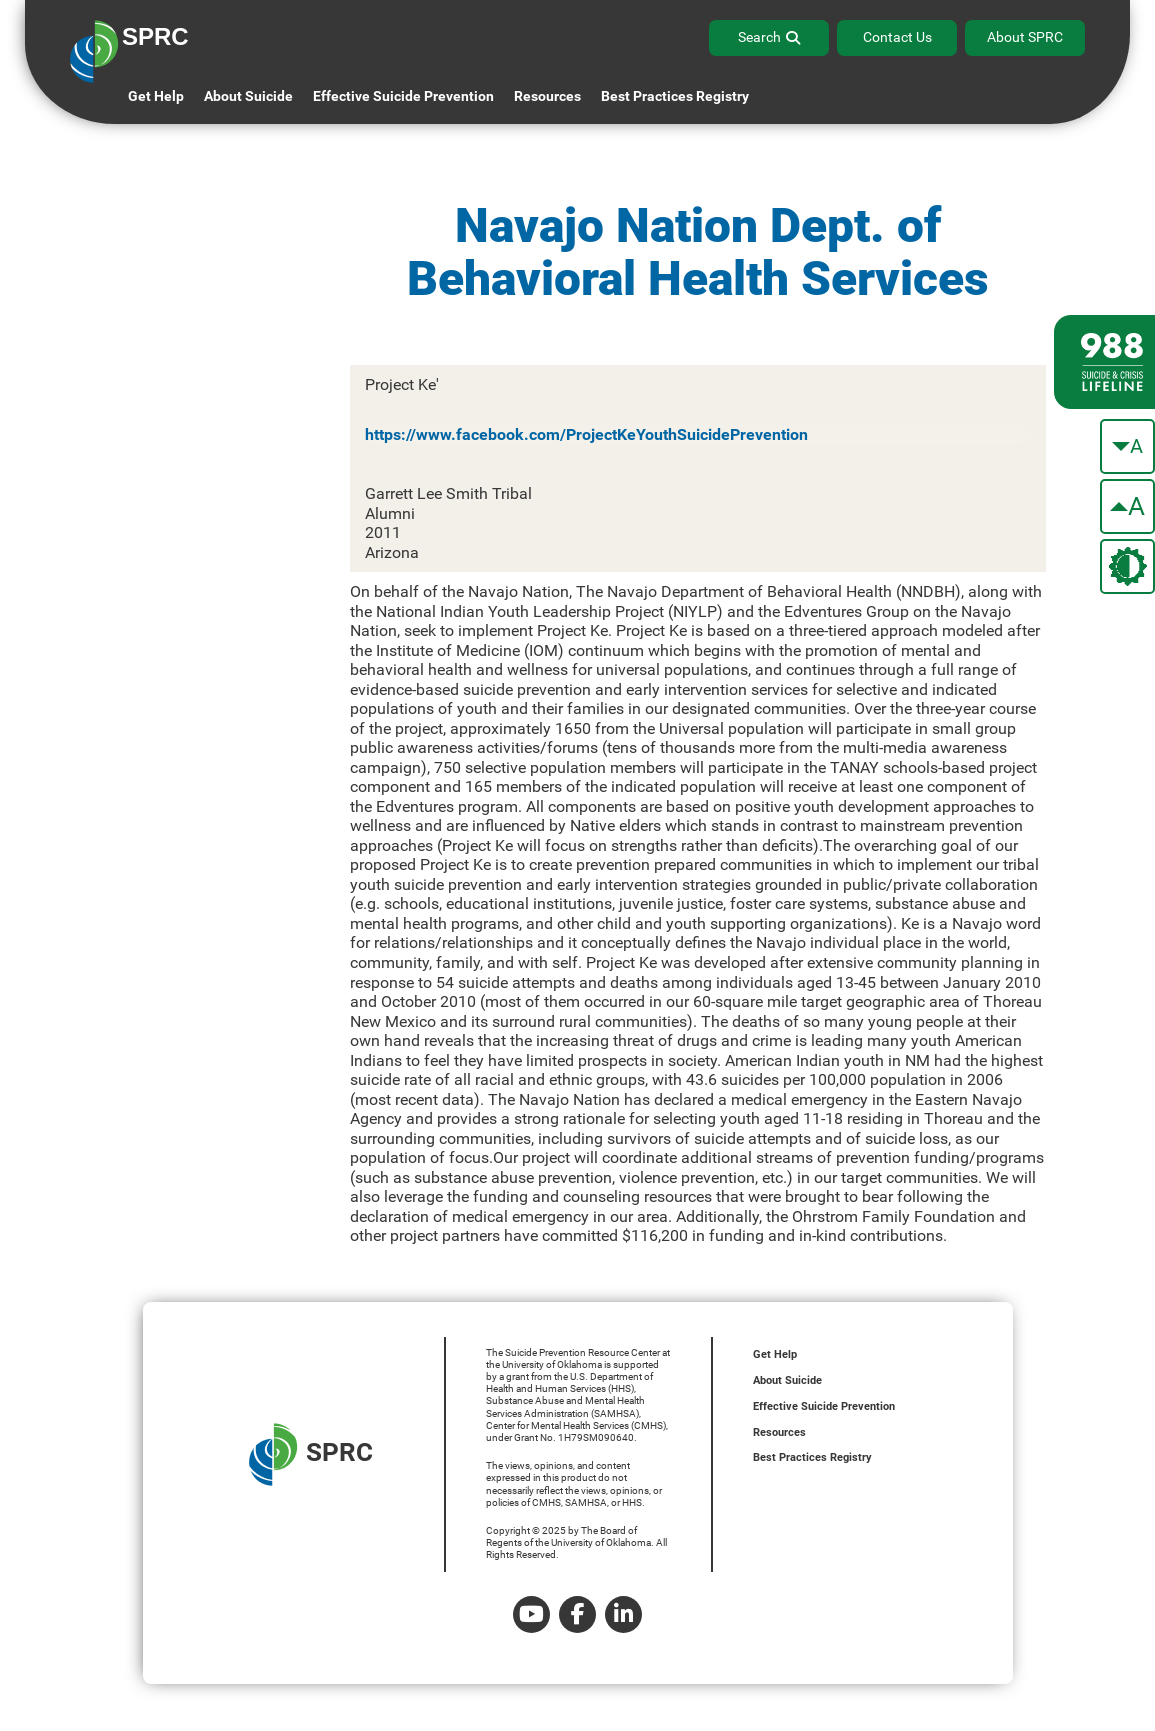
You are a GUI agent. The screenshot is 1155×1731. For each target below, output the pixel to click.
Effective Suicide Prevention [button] (403, 96)
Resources (779, 1432)
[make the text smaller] (1127, 446)
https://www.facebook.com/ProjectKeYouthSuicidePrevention (586, 434)
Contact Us (897, 37)
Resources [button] (547, 96)
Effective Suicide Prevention (824, 1406)
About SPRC (1025, 37)
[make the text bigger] (1127, 506)
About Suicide (248, 96)
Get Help (156, 96)
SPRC (311, 1454)
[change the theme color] (1127, 566)
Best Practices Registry (675, 96)
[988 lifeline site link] (1104, 362)
